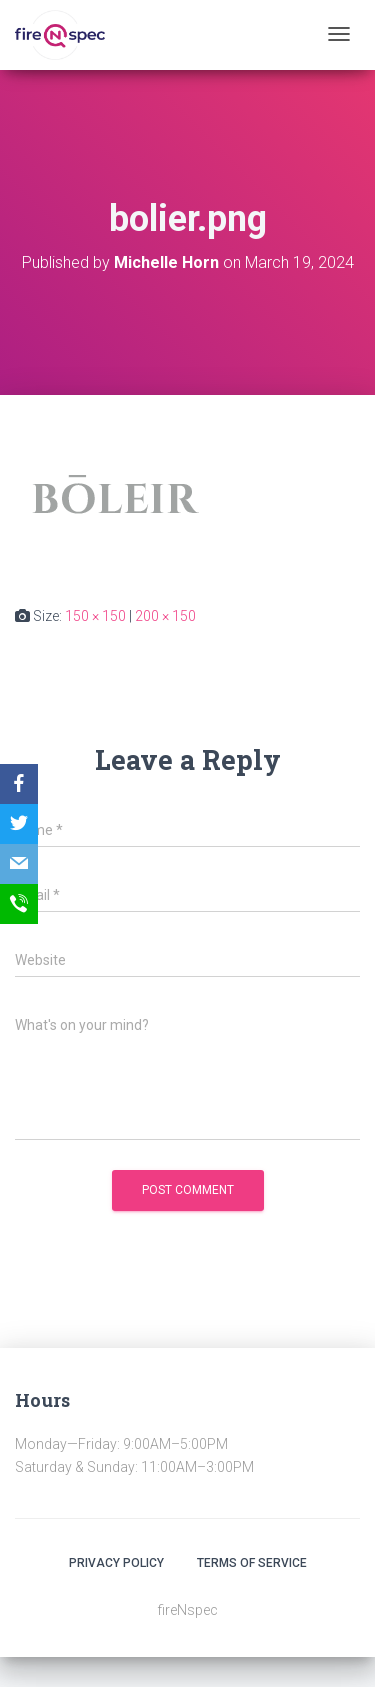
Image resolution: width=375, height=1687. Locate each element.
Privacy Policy (116, 1563)
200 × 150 (165, 616)
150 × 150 (95, 616)
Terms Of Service (252, 1563)
